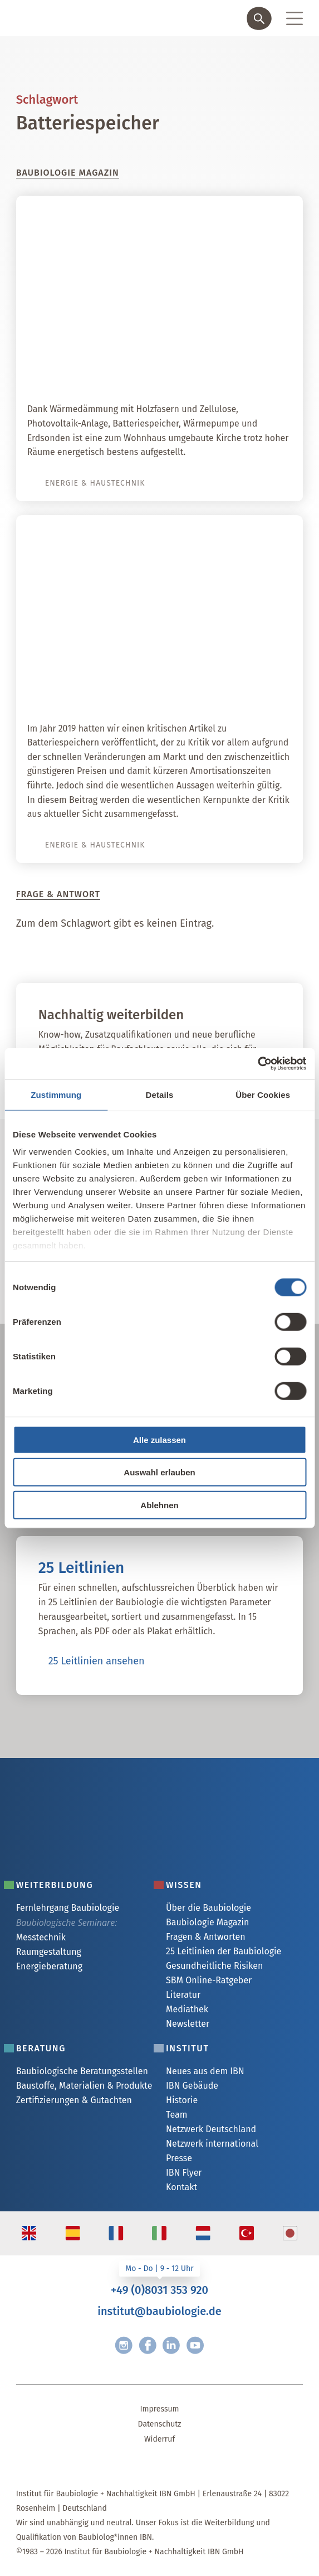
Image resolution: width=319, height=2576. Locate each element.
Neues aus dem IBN (205, 2071)
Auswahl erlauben (159, 1472)
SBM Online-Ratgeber (209, 1980)
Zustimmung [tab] (56, 1094)
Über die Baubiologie (208, 1907)
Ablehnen (159, 1504)
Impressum (159, 2409)
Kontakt (181, 2187)
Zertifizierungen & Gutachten (74, 2100)
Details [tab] (160, 1094)
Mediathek (187, 2009)
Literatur (183, 1994)
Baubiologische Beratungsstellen (82, 2071)
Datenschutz (159, 2424)
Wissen (184, 1885)
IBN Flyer (184, 2172)
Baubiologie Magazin (207, 1922)
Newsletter (187, 2023)
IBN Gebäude (192, 2085)
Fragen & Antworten (206, 1936)
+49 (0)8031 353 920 (159, 2290)
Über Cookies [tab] (262, 1094)
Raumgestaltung (48, 1951)
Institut (187, 2048)
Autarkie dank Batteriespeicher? (195, 690)
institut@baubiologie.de (159, 2311)
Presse (179, 2158)
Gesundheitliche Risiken (214, 1965)
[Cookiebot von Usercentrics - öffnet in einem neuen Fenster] (257, 1064)
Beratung (41, 2048)
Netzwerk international (212, 2143)
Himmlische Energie (232, 371)
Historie (182, 2100)
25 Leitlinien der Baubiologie (223, 1951)
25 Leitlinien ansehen (96, 1661)
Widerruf (159, 2439)
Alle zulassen (159, 1439)
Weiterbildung (55, 1885)
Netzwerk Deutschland (211, 2129)
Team (176, 2114)
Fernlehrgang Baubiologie (67, 1907)
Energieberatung (49, 1966)
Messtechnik (41, 1937)
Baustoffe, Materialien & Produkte (84, 2085)
